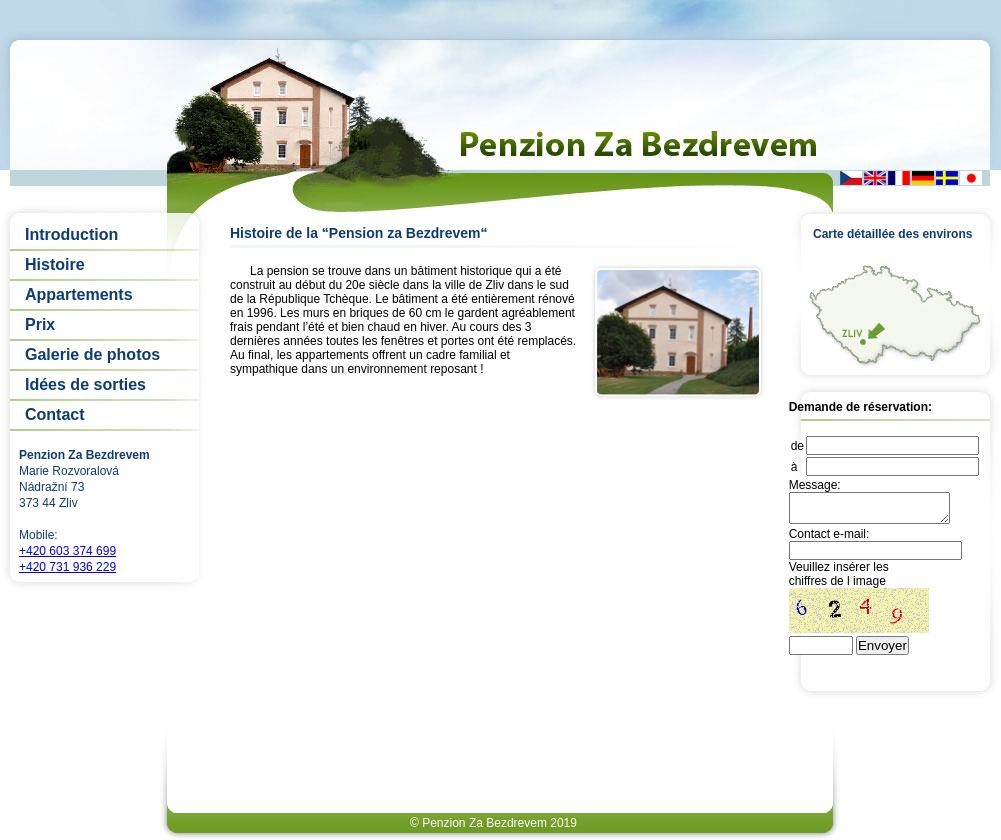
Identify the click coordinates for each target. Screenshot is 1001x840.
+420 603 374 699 (67, 551)
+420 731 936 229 (67, 567)
